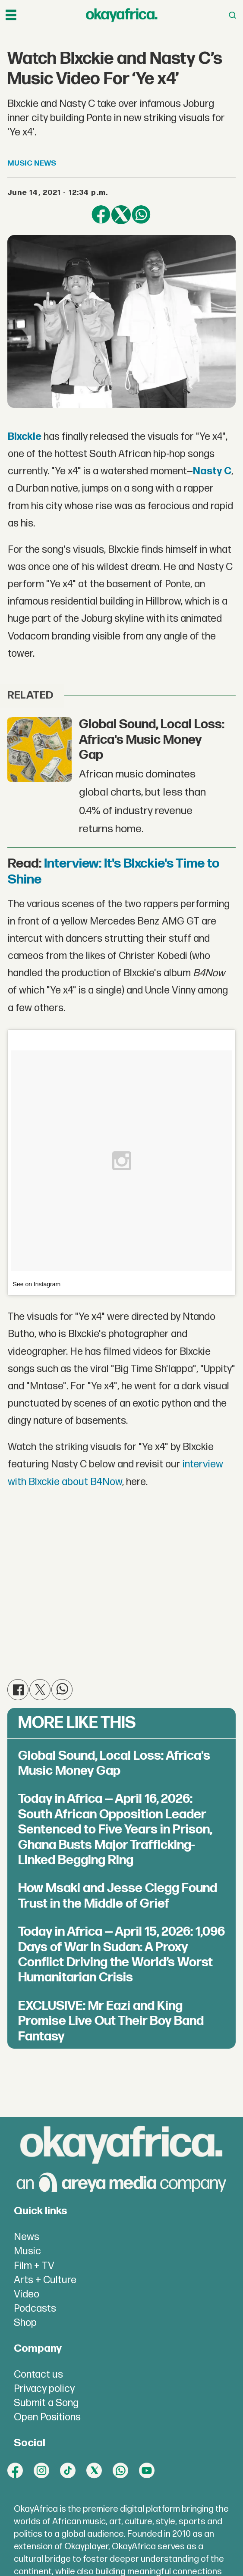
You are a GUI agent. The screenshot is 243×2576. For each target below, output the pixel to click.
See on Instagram (37, 1284)
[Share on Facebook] (101, 214)
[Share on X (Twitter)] (120, 214)
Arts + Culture (45, 2280)
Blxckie (24, 437)
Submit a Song (46, 2403)
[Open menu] (11, 15)
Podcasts (35, 2309)
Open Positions (47, 2417)
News (26, 2237)
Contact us (38, 2375)
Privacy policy (44, 2389)
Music (27, 2251)
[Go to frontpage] (122, 15)
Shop (25, 2323)
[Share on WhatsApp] (141, 214)
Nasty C (212, 471)
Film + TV (34, 2266)
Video (26, 2294)
